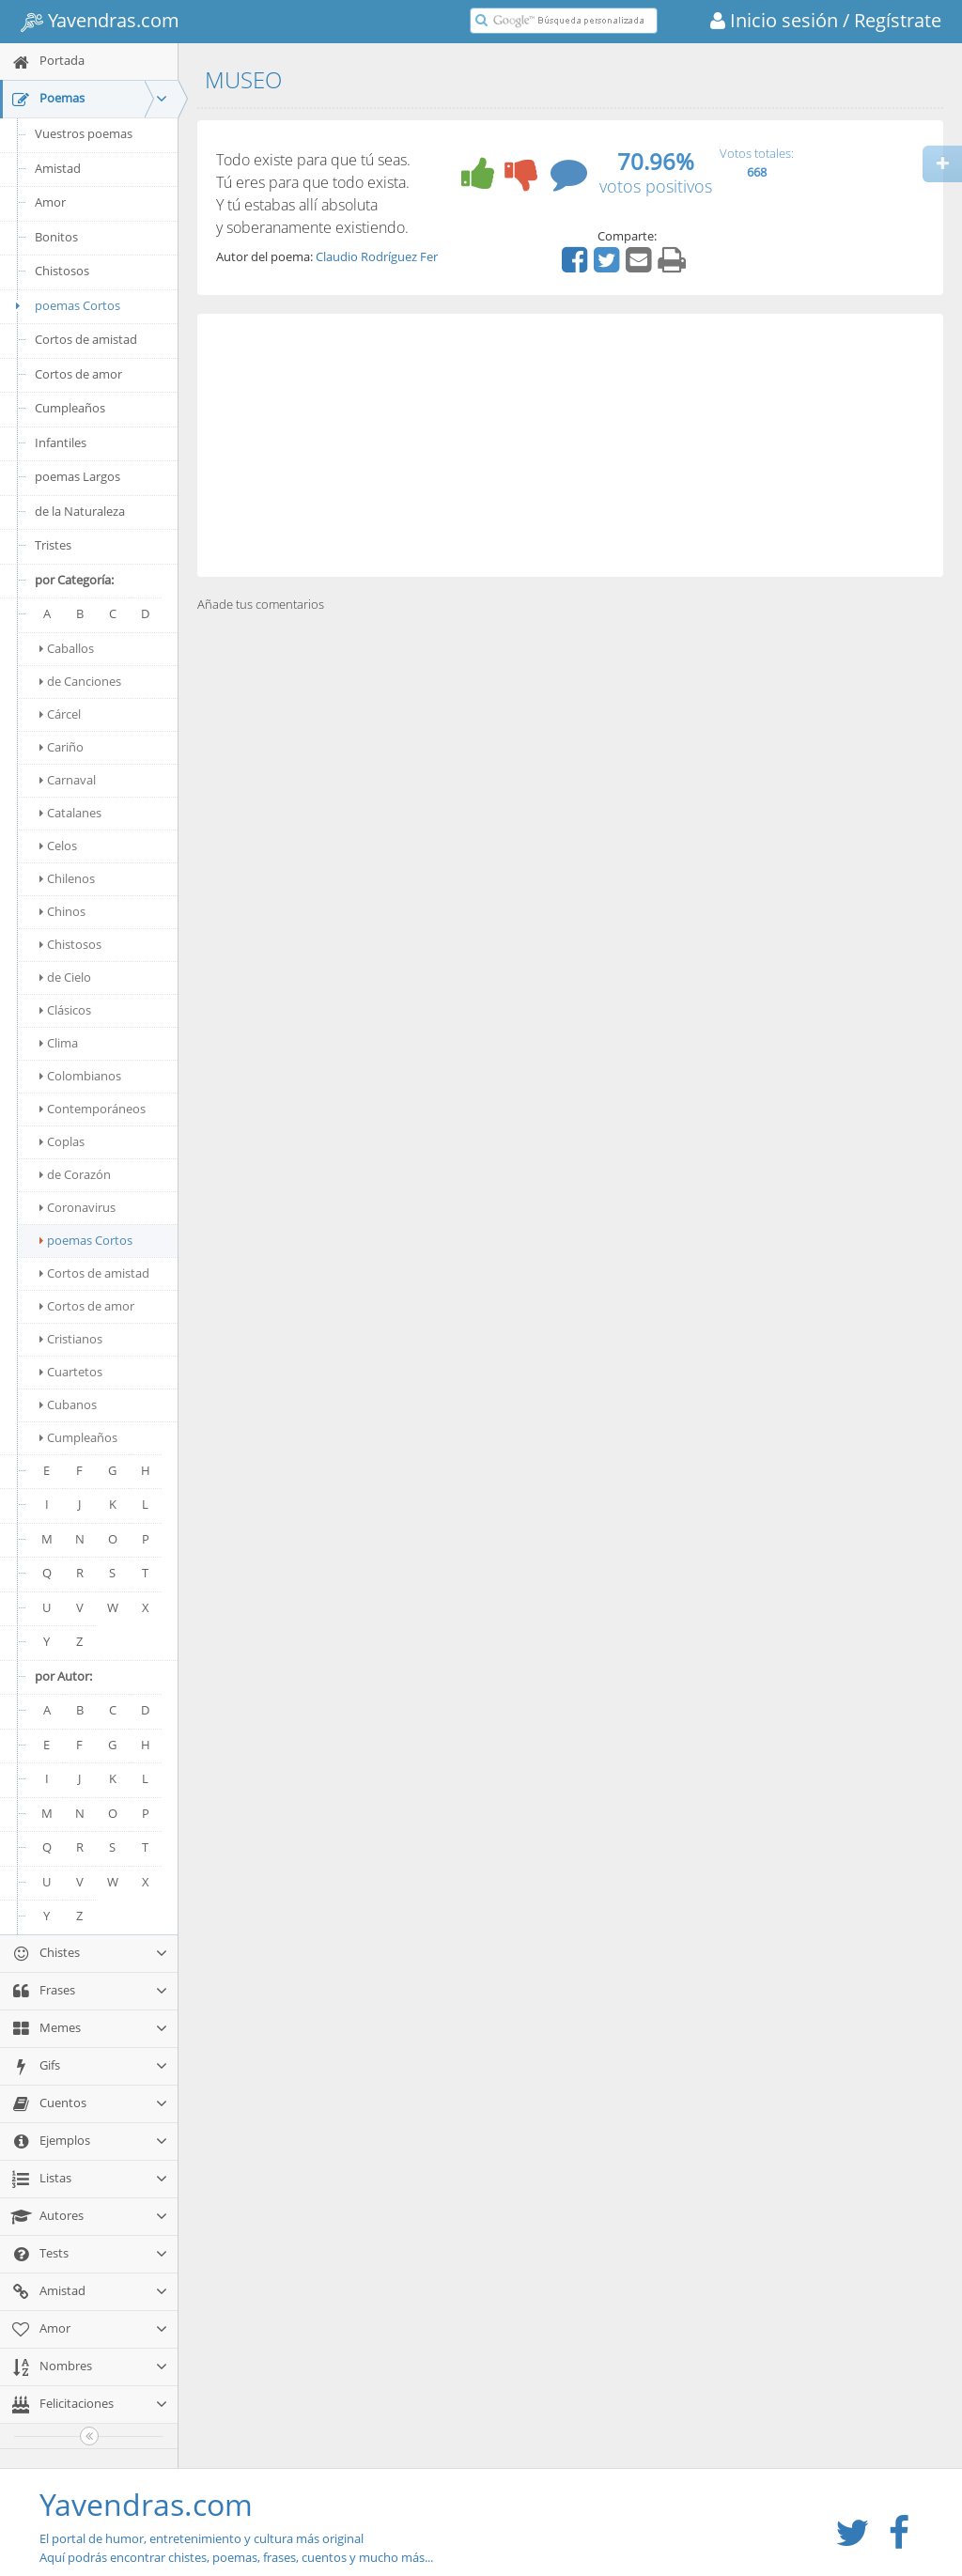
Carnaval (67, 779)
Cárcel (60, 714)
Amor (50, 202)
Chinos (62, 911)
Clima (58, 1042)
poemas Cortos (64, 305)
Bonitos (56, 236)
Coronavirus (77, 1207)
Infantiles (60, 442)
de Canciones (80, 681)
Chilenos (67, 878)
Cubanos (68, 1404)
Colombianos (80, 1075)
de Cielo (65, 977)
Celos (58, 845)
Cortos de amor (78, 373)
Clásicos (65, 1009)
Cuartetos (70, 1371)
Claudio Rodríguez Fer (377, 256)
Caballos (66, 648)
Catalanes (70, 812)
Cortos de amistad (86, 339)
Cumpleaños (70, 407)
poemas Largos (77, 476)
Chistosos (62, 270)
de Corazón (75, 1174)
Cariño (61, 746)
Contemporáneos (92, 1108)
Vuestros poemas (83, 133)
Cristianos (70, 1338)
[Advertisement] (570, 445)
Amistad (58, 168)
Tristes (53, 544)
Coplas (62, 1141)
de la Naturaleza (80, 511)
